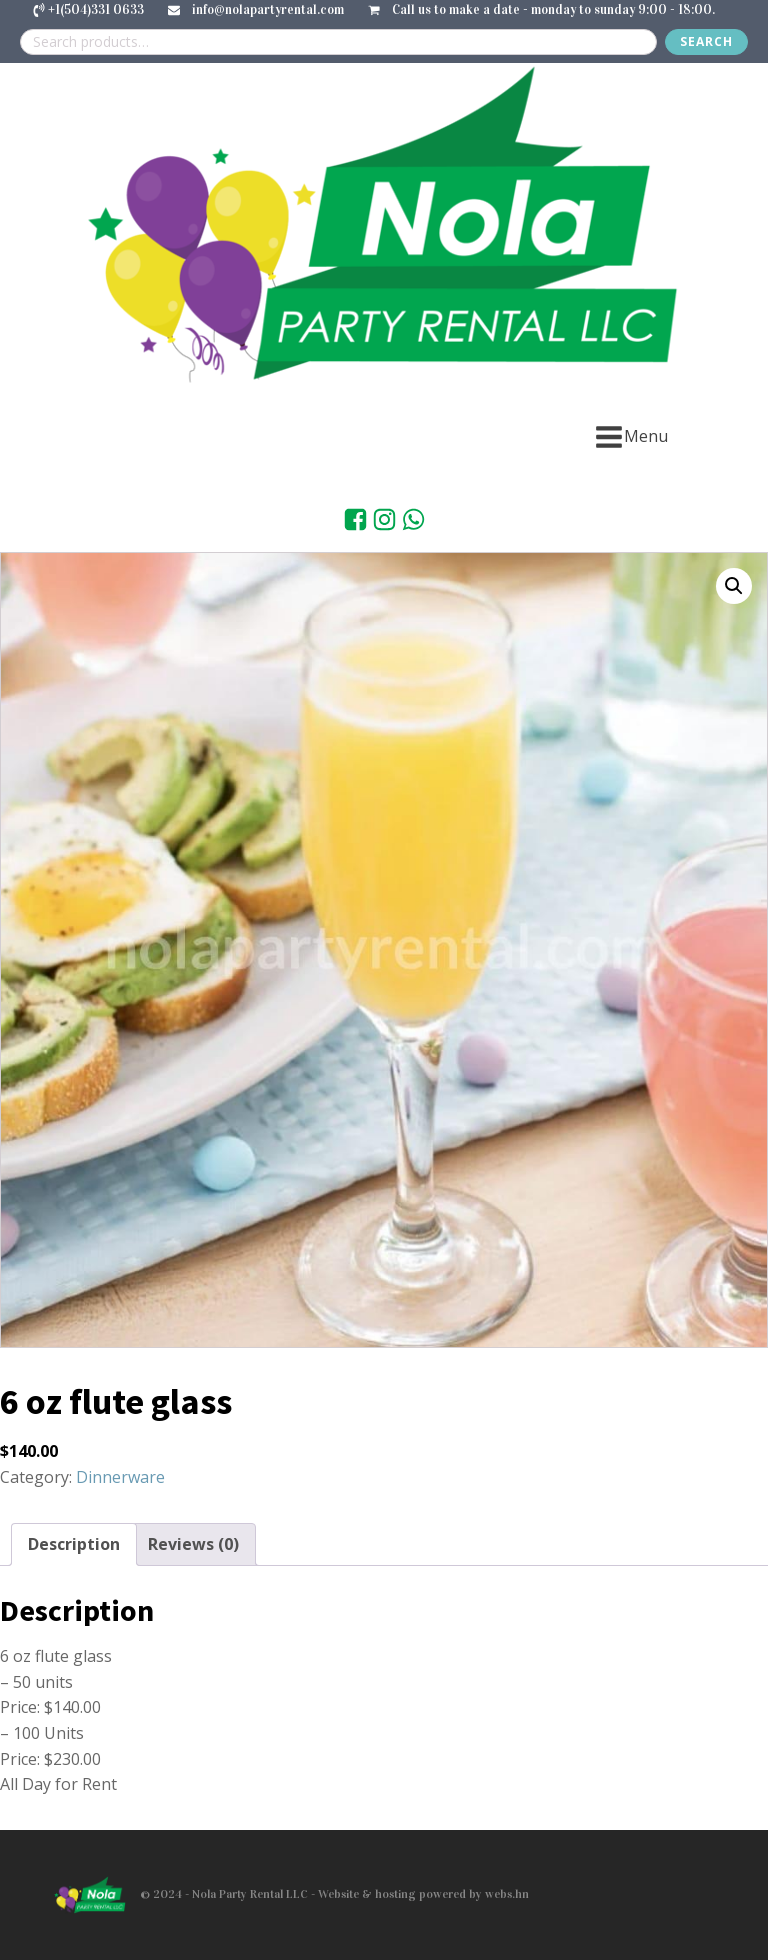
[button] (734, 586)
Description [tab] (74, 1544)
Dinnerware (120, 1477)
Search (706, 41)
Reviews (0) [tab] (193, 1544)
